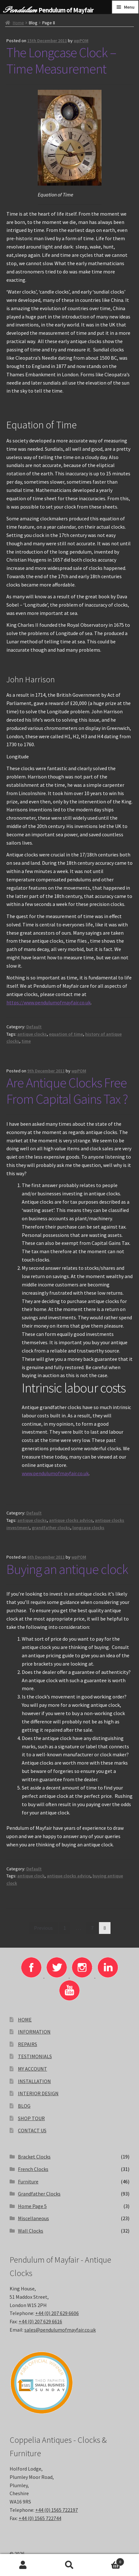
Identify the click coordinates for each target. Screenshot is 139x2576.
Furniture (28, 2181)
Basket (108, 2560)
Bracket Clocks (34, 2156)
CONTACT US (32, 2130)
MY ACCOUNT (32, 2069)
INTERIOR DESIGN (38, 2093)
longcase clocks (88, 1527)
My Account (23, 2565)
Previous (43, 1928)
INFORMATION (34, 2031)
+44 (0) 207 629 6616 (40, 2321)
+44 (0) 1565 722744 (40, 2518)
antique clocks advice (71, 1520)
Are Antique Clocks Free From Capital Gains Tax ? (67, 1090)
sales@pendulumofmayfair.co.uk (60, 2330)
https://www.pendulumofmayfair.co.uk (48, 1002)
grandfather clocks (51, 1527)
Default (34, 1027)
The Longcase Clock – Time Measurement (61, 60)
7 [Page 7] (92, 1928)
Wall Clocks (30, 2230)
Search (69, 2565)
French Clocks (33, 2169)
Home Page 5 (32, 2206)
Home (18, 23)
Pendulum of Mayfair (66, 10)
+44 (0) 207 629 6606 (57, 2313)
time (26, 1041)
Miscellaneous (33, 2218)
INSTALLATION (34, 2081)
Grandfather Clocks (39, 2193)
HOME (25, 2019)
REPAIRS (27, 2044)
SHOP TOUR (31, 2118)
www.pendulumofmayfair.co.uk (55, 1473)
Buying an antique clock (67, 1569)
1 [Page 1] (64, 1928)
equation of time (66, 1034)
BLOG (24, 2106)
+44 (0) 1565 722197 (56, 2510)
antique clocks (32, 1034)
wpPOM (81, 40)
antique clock (31, 1876)
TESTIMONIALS (35, 2056)
